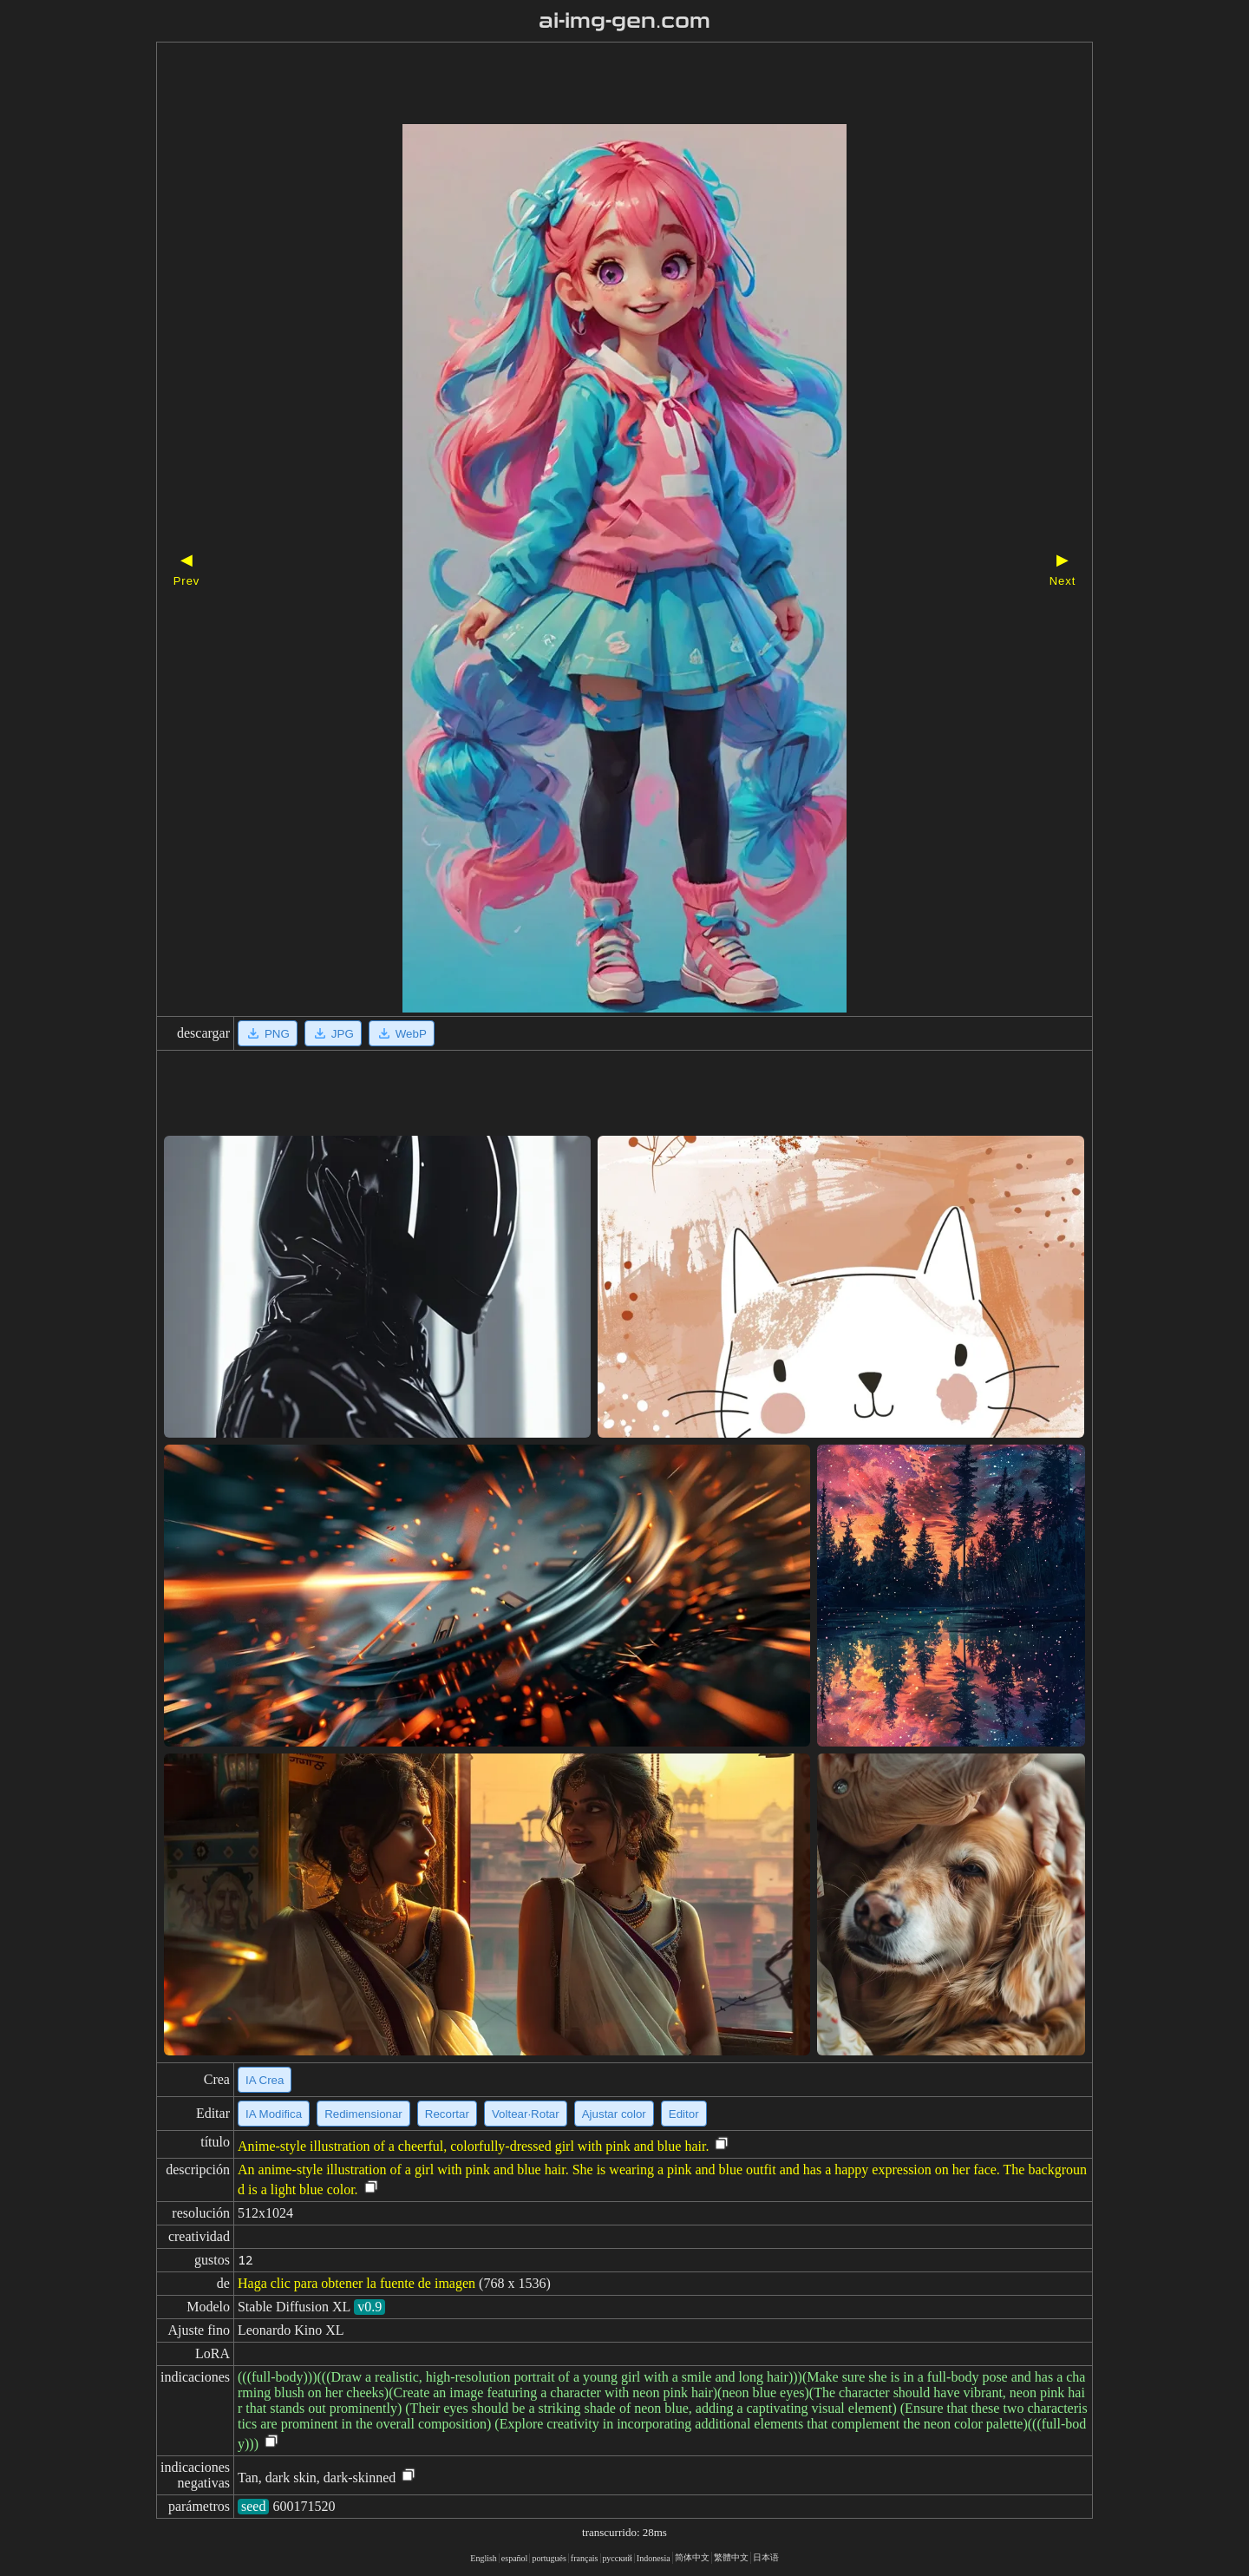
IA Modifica (273, 2113)
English (483, 2558)
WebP (401, 1033)
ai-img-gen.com (625, 21)
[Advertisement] (594, 85)
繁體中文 (731, 2557)
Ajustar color (614, 2113)
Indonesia (653, 2558)
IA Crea (264, 2080)
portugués (549, 2558)
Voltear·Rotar (525, 2113)
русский (617, 2558)
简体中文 (692, 2557)
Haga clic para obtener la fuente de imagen (356, 2283)
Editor (684, 2113)
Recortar (447, 2113)
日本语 (766, 2557)
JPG (333, 1033)
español (514, 2558)
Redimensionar (363, 2113)
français (584, 2558)
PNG (267, 1033)
